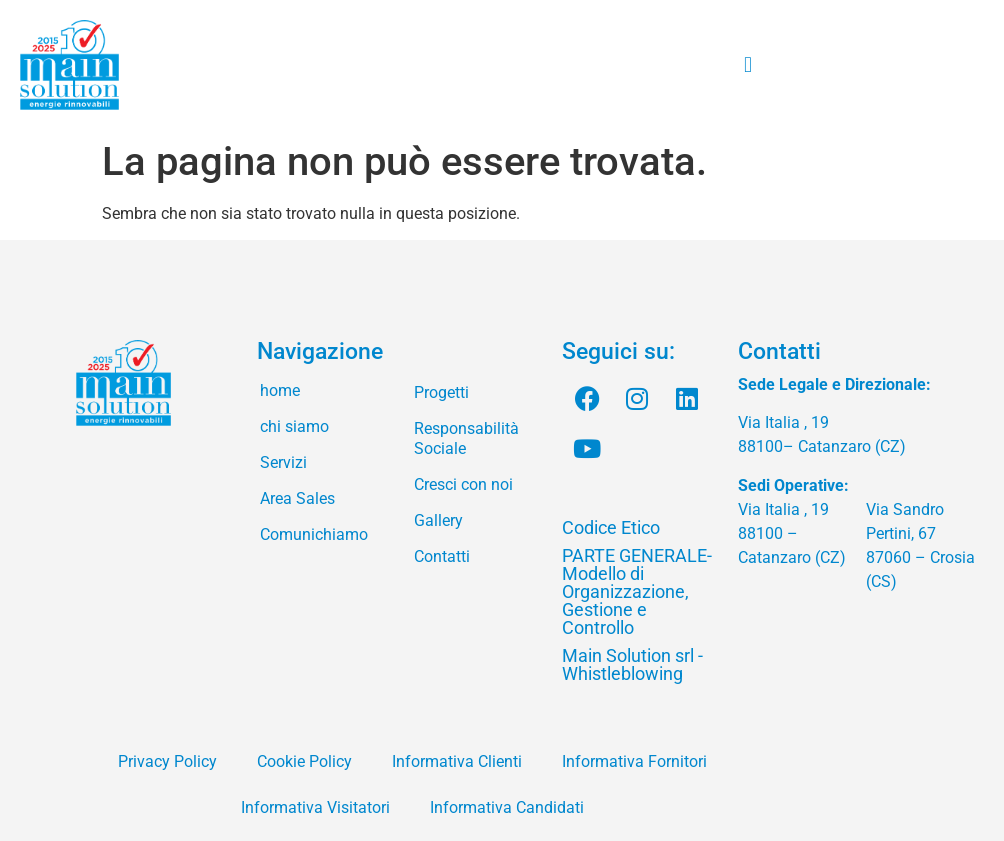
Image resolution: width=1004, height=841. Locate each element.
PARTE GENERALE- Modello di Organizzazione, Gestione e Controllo (637, 591)
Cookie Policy (304, 761)
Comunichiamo (314, 534)
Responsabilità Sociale (466, 438)
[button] (747, 64)
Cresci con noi (463, 484)
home (280, 390)
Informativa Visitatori (315, 807)
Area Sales (297, 498)
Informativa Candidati (507, 807)
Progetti (441, 392)
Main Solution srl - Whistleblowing (632, 664)
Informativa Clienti (457, 761)
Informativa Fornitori (634, 761)
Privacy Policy (167, 761)
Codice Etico (611, 527)
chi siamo (294, 426)
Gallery (438, 520)
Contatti (442, 556)
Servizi (283, 462)
